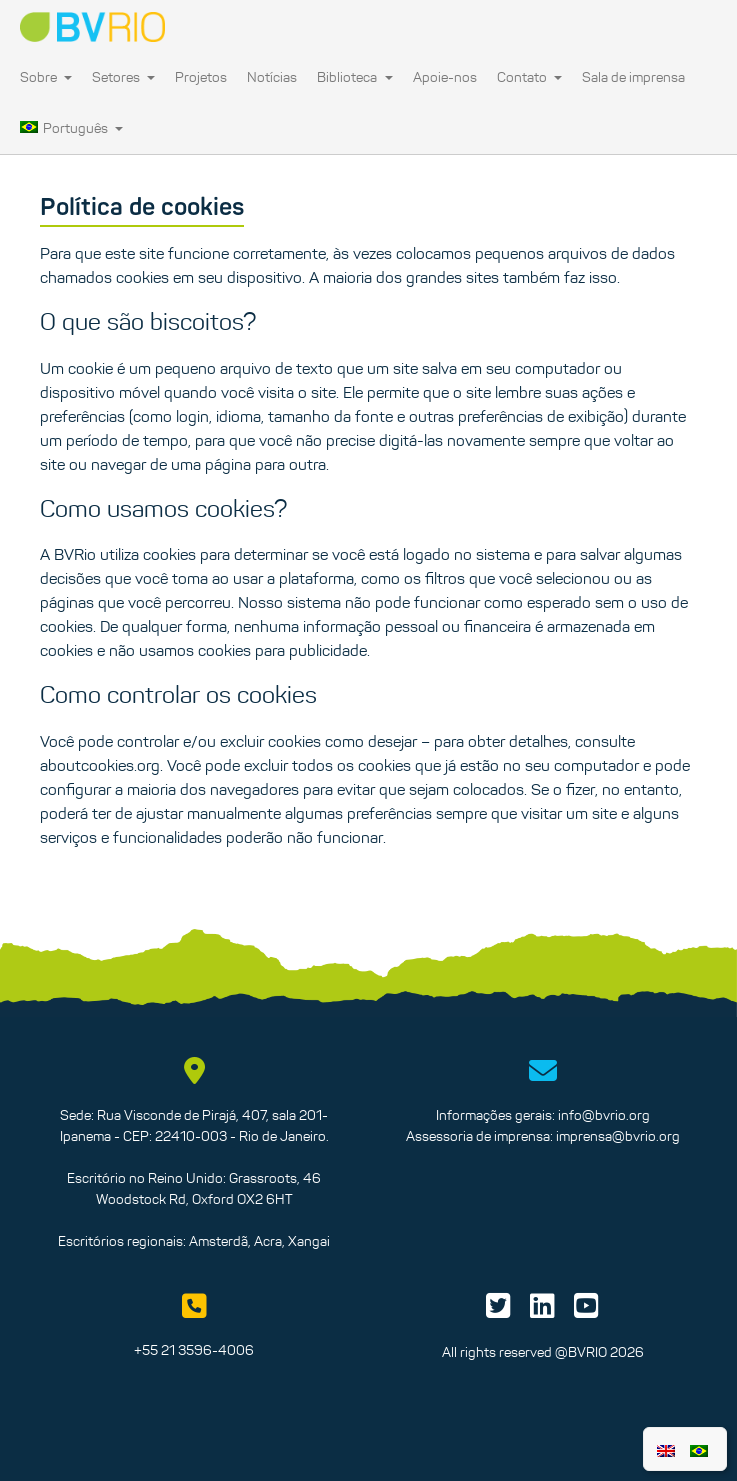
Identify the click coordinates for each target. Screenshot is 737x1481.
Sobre (46, 77)
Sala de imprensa (633, 77)
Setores (123, 77)
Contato (529, 77)
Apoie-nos (445, 77)
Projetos (201, 77)
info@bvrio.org (604, 1115)
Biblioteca (354, 77)
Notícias (272, 77)
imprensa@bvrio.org (618, 1136)
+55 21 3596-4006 (194, 1350)
